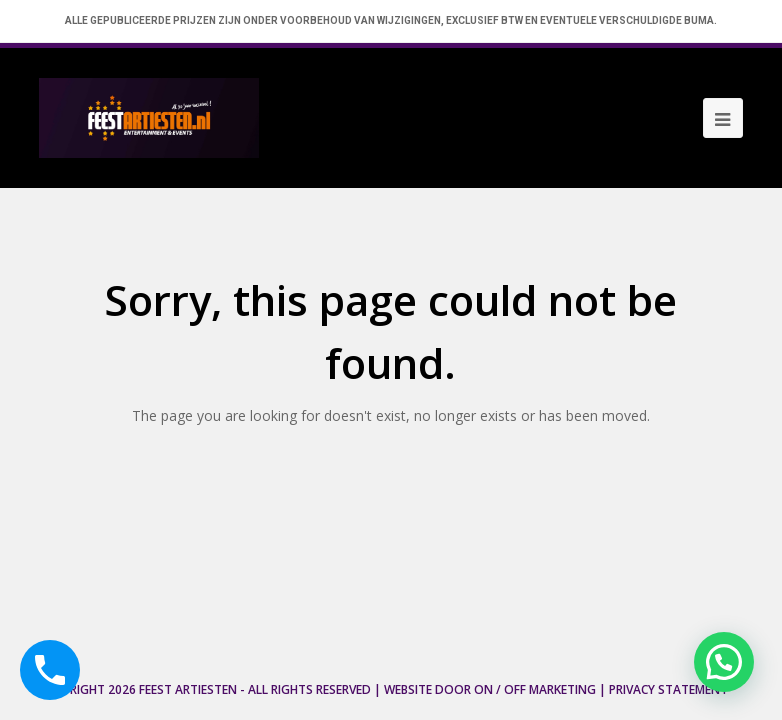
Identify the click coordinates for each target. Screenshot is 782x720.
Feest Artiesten (188, 689)
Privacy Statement (668, 689)
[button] (724, 662)
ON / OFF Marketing (535, 689)
